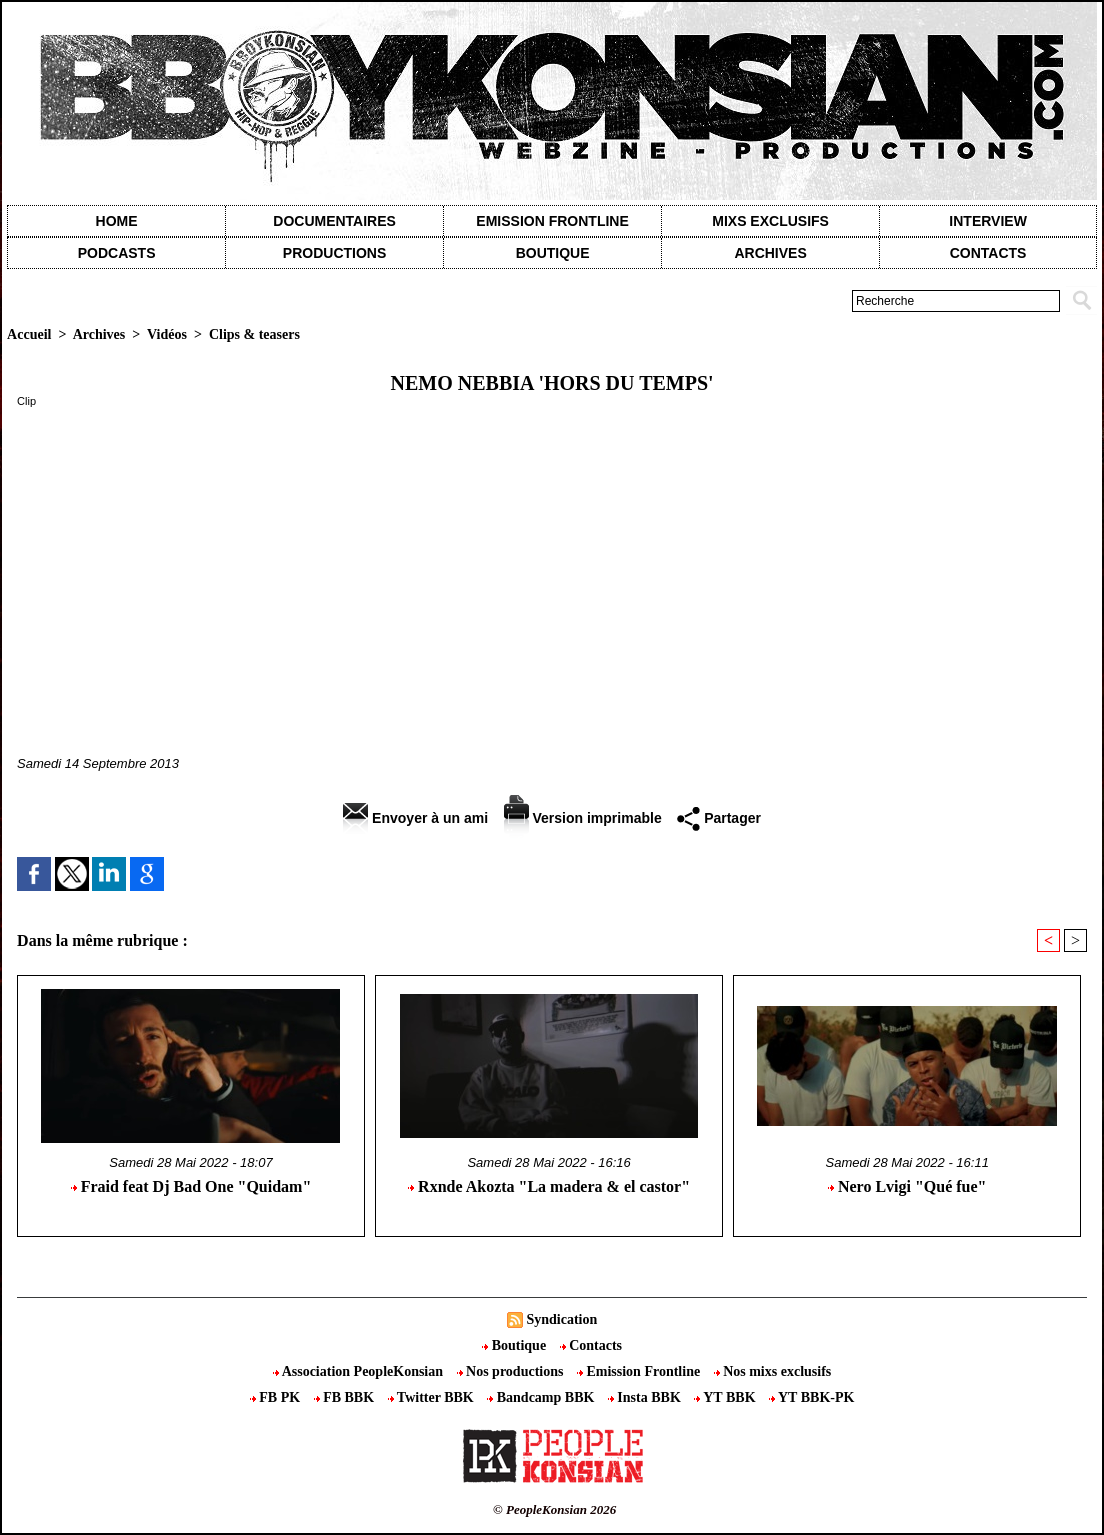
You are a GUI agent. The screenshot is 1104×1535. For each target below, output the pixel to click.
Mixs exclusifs (770, 221)
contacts (988, 253)
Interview (988, 221)
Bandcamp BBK (542, 1397)
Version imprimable (583, 818)
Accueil (29, 334)
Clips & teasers (254, 334)
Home (117, 221)
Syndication (561, 1319)
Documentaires (334, 221)
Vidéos (167, 334)
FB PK (277, 1397)
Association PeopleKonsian (360, 1371)
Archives (770, 253)
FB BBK (346, 1397)
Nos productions (512, 1371)
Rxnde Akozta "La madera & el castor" (549, 1186)
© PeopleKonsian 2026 (554, 1509)
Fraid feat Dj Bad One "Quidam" (191, 1186)
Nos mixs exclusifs (773, 1371)
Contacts (591, 1345)
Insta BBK (646, 1397)
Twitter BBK (433, 1397)
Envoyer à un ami (415, 818)
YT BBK (726, 1397)
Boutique (553, 253)
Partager (719, 818)
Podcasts (117, 253)
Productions (334, 253)
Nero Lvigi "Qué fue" (907, 1186)
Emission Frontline (552, 221)
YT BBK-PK (811, 1397)
